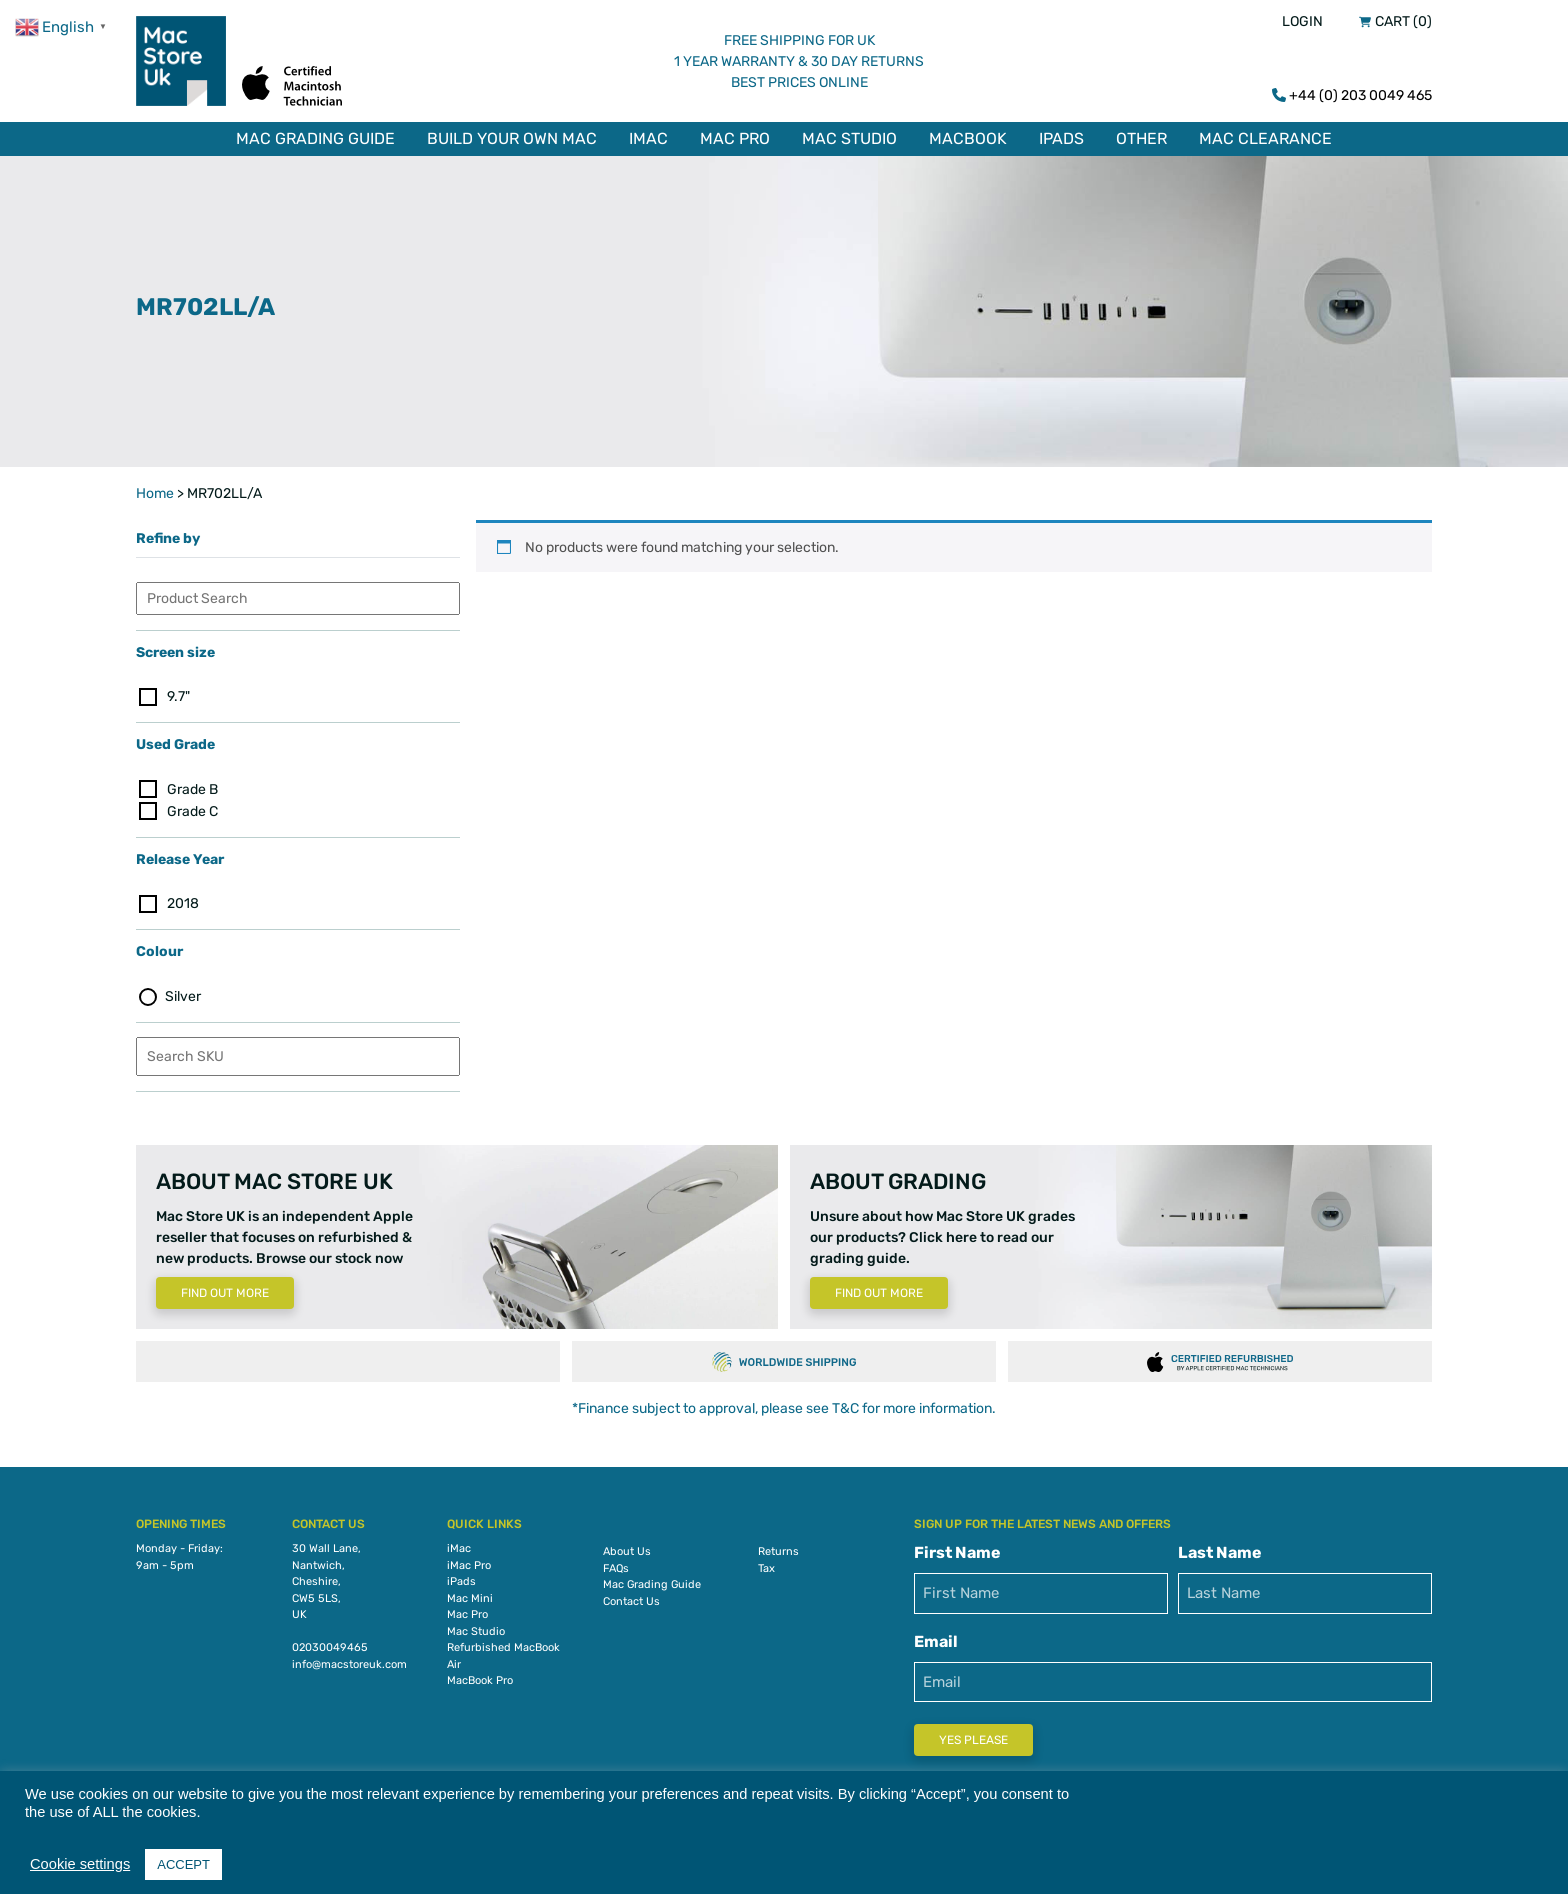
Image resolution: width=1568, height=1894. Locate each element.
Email (936, 1641)
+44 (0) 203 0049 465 (1360, 95)
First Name (957, 1552)
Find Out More (225, 1293)
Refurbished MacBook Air (503, 1656)
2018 (183, 903)
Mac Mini (470, 1598)
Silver (183, 996)
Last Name (1220, 1552)
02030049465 (330, 1647)
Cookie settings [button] (80, 1864)
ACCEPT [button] (183, 1864)
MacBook (968, 138)
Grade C (192, 811)
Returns (778, 1551)
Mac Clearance (1265, 138)
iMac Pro (469, 1565)
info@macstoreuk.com (349, 1664)
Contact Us (631, 1601)
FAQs (616, 1568)
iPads (1061, 138)
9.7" (178, 696)
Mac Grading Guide (315, 138)
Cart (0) (1403, 21)
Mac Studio (849, 138)
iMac (648, 138)
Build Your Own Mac (512, 138)
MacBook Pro (480, 1680)
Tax (766, 1568)
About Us (627, 1551)
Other (1141, 138)
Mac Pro (735, 138)
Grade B (192, 789)
